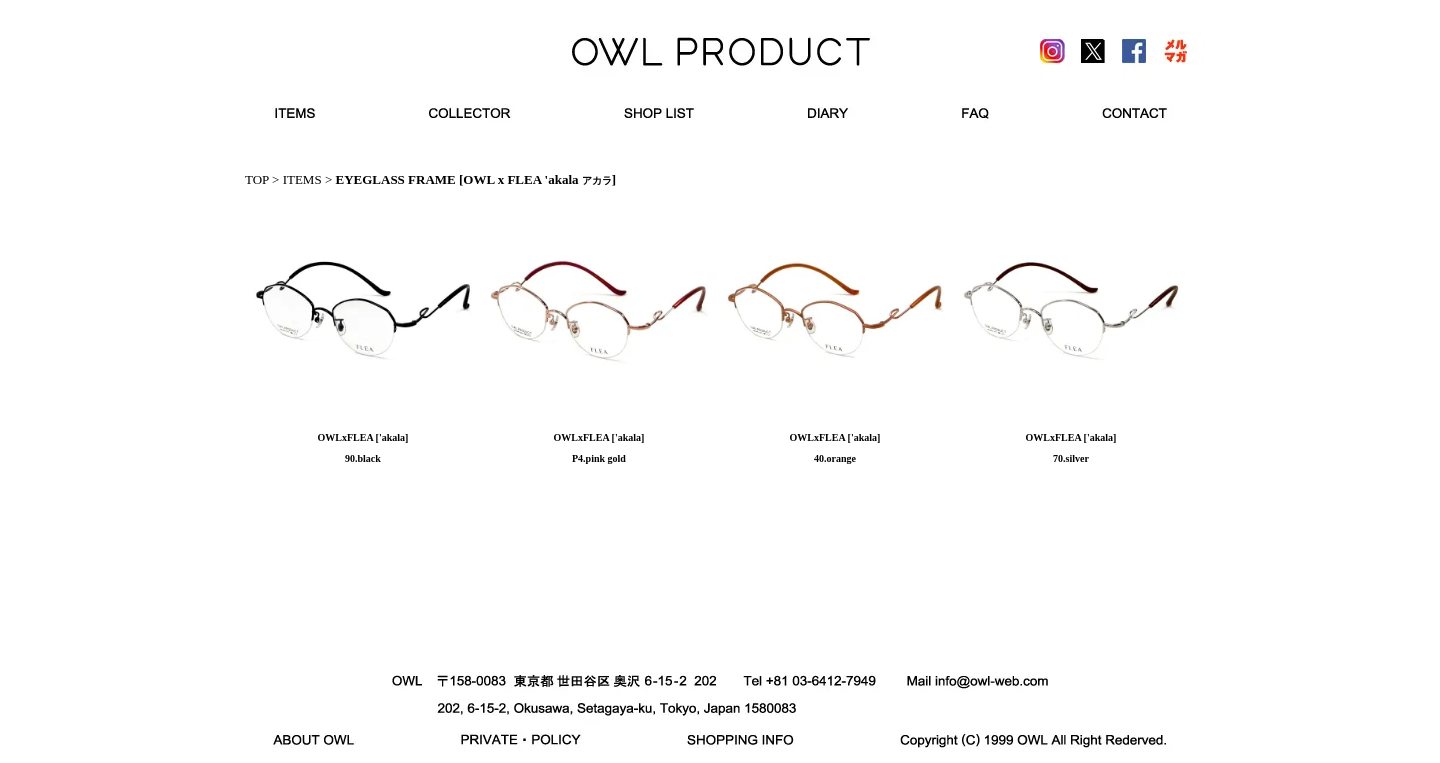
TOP (257, 179)
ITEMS (302, 179)
